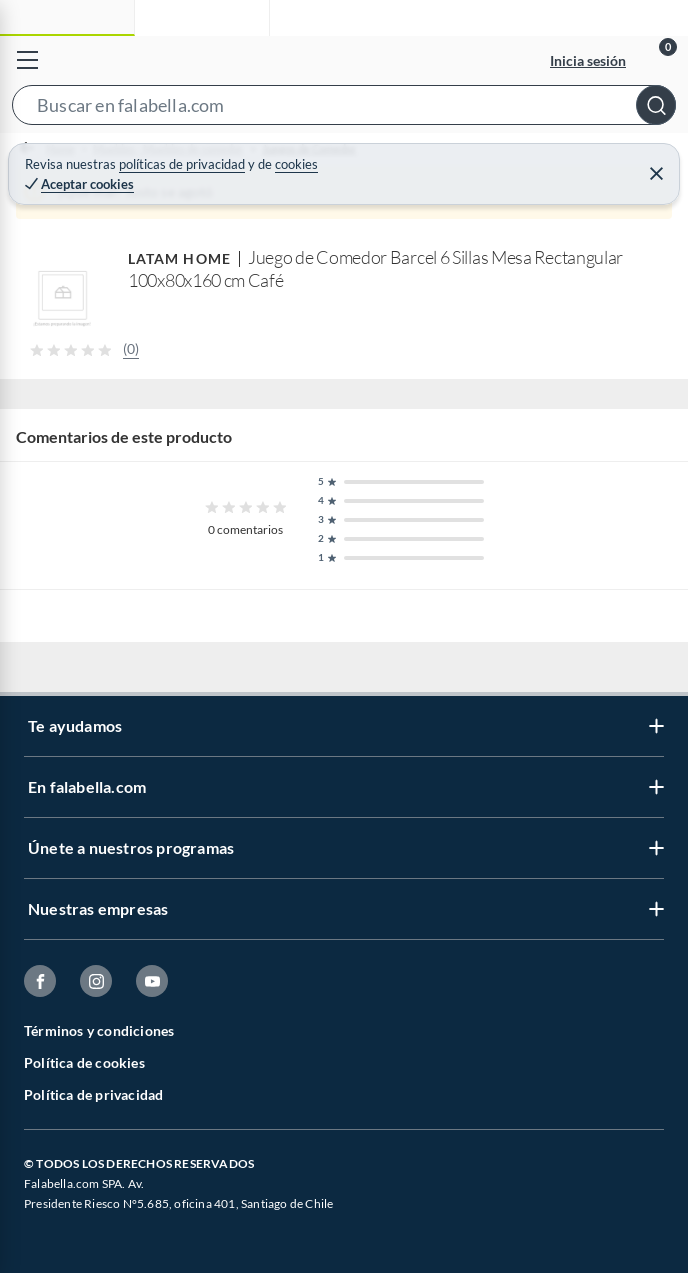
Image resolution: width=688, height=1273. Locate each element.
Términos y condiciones (99, 1030)
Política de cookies (84, 1062)
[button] (344, 109)
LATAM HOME (179, 258)
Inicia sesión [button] (588, 60)
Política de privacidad (93, 1094)
